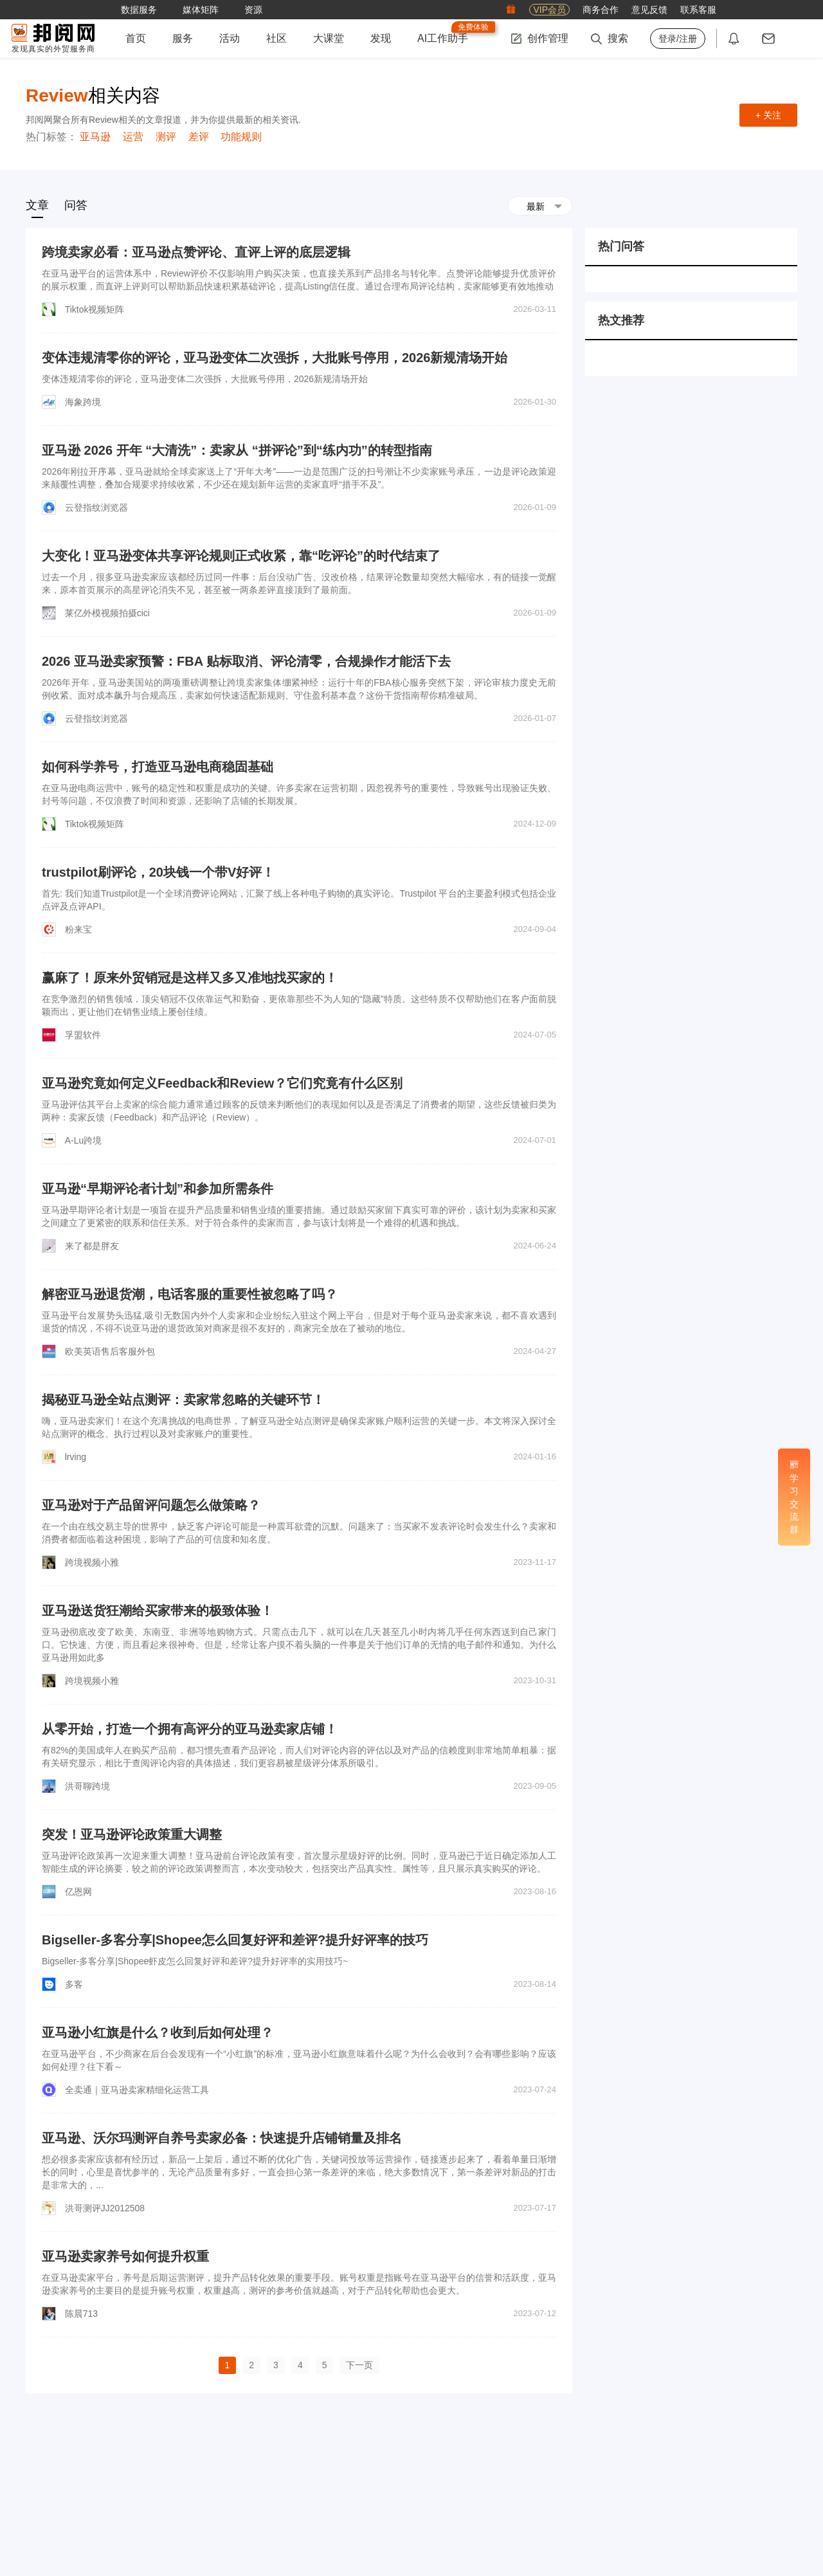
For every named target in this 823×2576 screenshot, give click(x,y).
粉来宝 (78, 929)
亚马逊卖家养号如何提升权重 (125, 2256)
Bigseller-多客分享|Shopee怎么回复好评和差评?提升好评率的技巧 (235, 1940)
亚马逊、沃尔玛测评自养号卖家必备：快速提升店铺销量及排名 (222, 2138)
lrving (75, 1457)
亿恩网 (78, 1891)
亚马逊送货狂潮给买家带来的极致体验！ (157, 1610)
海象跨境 (83, 402)
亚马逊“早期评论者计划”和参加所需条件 (157, 1189)
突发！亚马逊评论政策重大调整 (132, 1834)
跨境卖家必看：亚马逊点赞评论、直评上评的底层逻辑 (196, 252)
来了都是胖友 (92, 1246)
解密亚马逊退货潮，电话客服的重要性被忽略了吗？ (190, 1294)
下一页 (359, 2365)
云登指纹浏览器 (96, 507)
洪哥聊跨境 (87, 1786)
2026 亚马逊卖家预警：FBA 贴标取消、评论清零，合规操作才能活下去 (246, 661)
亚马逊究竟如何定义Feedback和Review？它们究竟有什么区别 (222, 1083)
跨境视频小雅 (92, 1562)
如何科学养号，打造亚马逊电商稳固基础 (157, 767)
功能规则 (241, 136)
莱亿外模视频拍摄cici (107, 613)
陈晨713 (81, 2313)
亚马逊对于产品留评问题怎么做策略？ (151, 1505)
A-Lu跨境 (83, 1140)
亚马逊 (95, 136)
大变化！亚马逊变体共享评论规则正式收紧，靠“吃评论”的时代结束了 (241, 556)
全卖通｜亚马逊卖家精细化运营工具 (137, 2090)
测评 (166, 136)
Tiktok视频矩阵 (95, 309)
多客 (74, 1984)
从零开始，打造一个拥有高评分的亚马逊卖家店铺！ (190, 1729)
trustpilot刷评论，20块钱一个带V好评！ (158, 872)
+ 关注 (768, 115)
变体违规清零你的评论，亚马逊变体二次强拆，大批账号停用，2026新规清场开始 (275, 358)
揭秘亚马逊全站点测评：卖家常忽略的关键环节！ (183, 1400)
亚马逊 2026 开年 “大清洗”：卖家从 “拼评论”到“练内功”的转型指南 (237, 450)
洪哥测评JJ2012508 (105, 2208)
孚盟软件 (83, 1035)
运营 (133, 136)
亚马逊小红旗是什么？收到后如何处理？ (157, 2032)
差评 (198, 136)
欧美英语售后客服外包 (110, 1351)
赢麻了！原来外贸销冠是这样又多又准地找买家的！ (190, 978)
